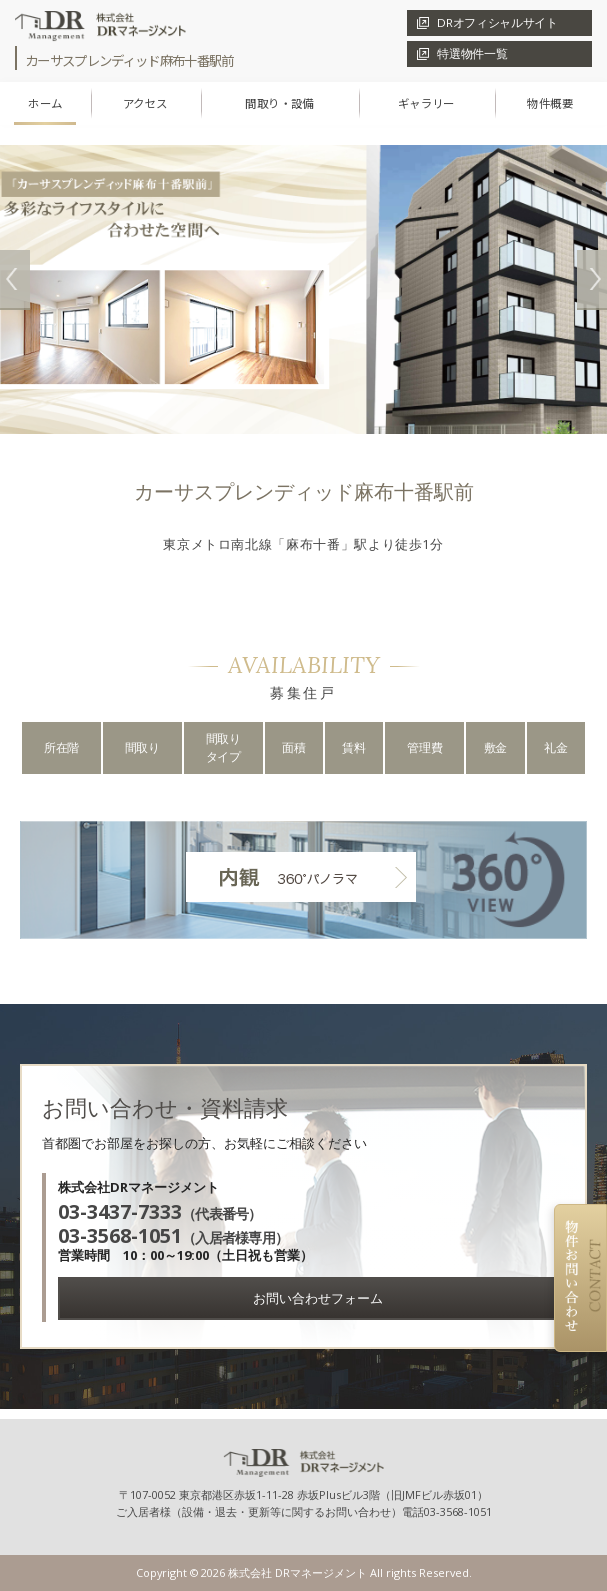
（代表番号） (160, 1213)
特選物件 (472, 53)
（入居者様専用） (173, 1237)
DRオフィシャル (497, 22)
